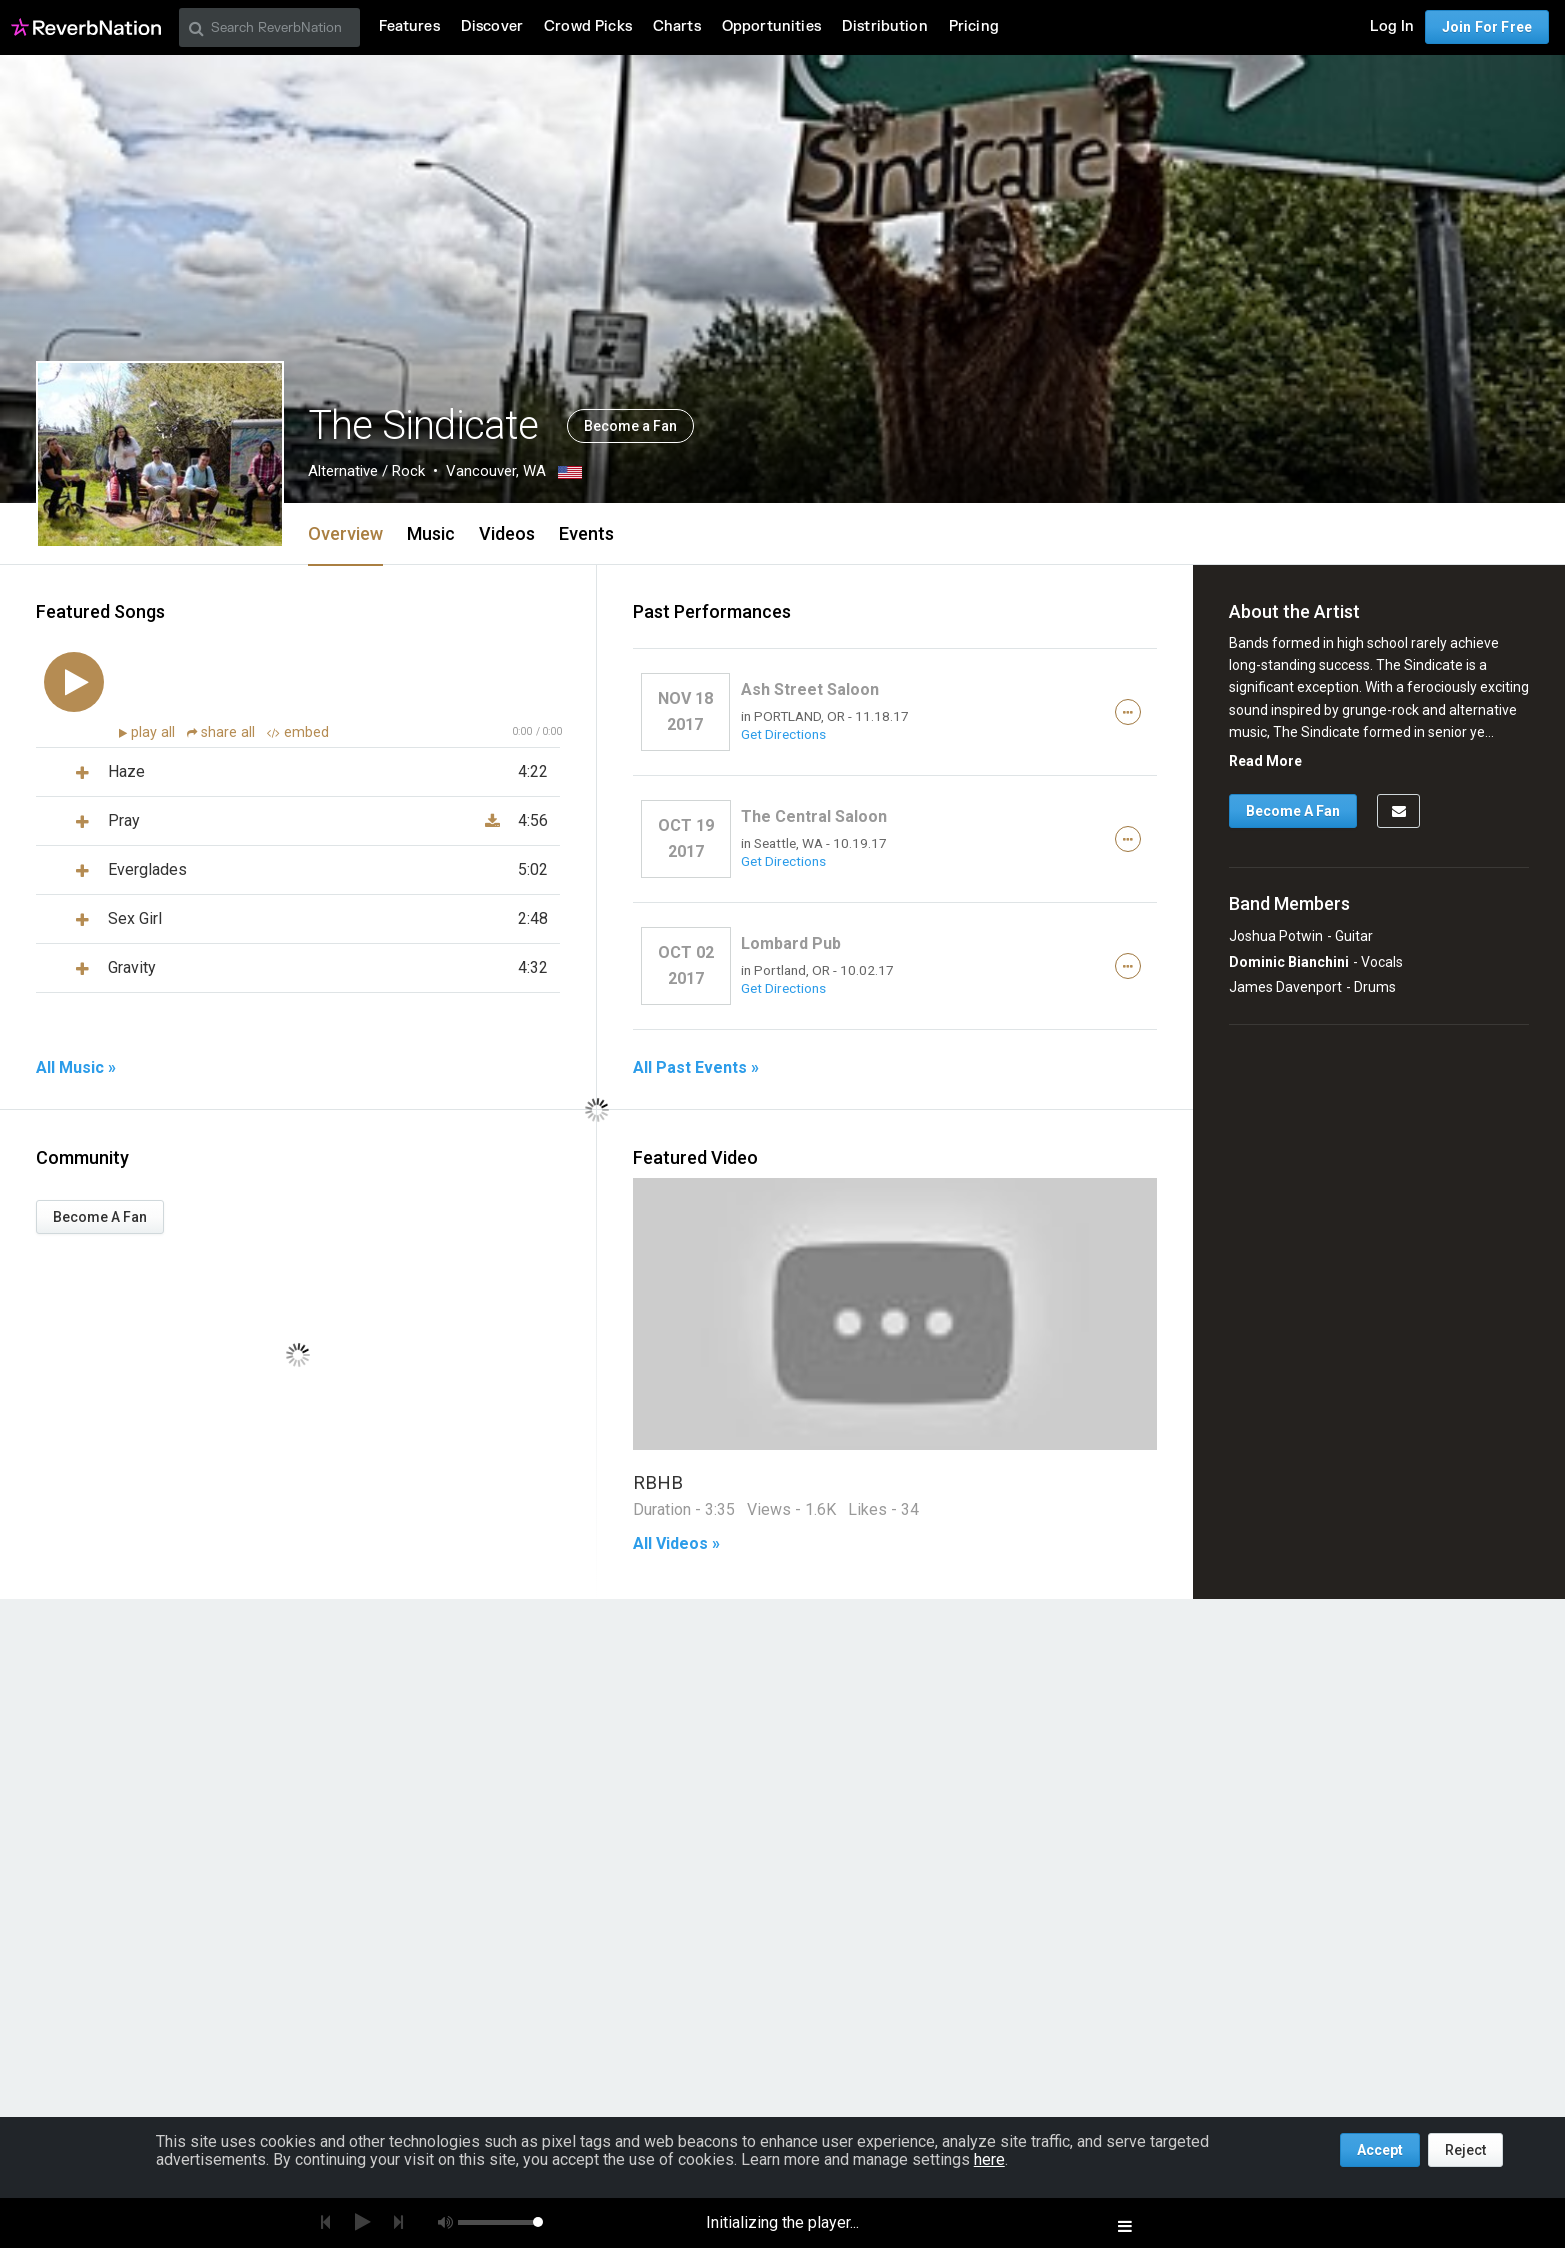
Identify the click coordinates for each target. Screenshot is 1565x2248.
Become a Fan (630, 426)
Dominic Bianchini (1289, 962)
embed (298, 732)
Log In (1392, 26)
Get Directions (783, 734)
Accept (1380, 2150)
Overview (345, 533)
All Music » (76, 1068)
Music (431, 533)
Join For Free (1487, 27)
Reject (1465, 2150)
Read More (1265, 761)
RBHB (658, 1482)
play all (155, 732)
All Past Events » (696, 1068)
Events (586, 533)
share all (223, 732)
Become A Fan (100, 1217)
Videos (507, 533)
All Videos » (676, 1544)
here (989, 2159)
